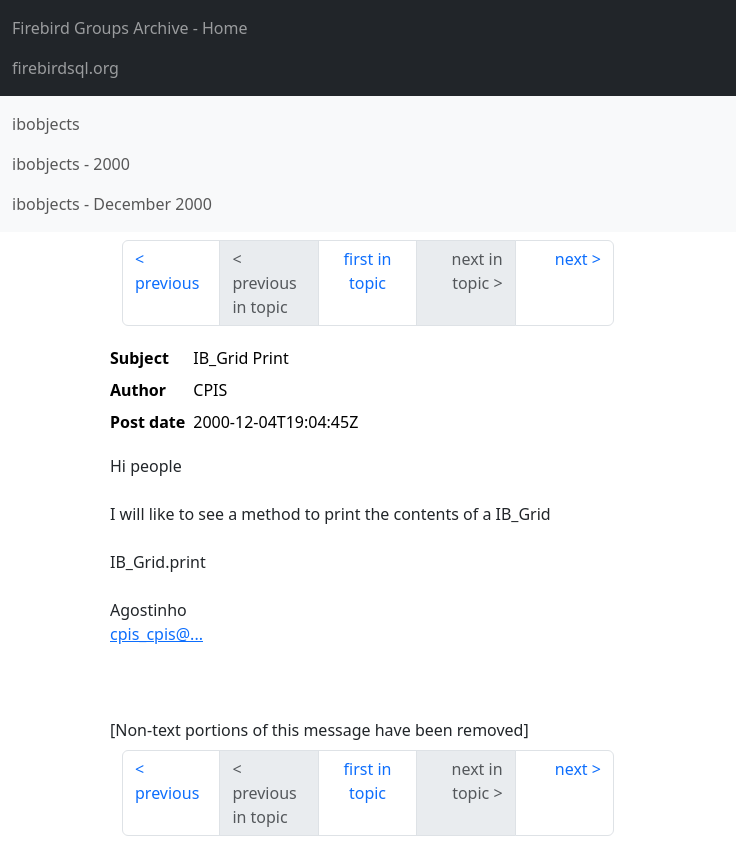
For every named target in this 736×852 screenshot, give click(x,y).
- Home (130, 28)
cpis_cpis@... (156, 634)
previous (167, 283)
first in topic (368, 271)
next (571, 259)
